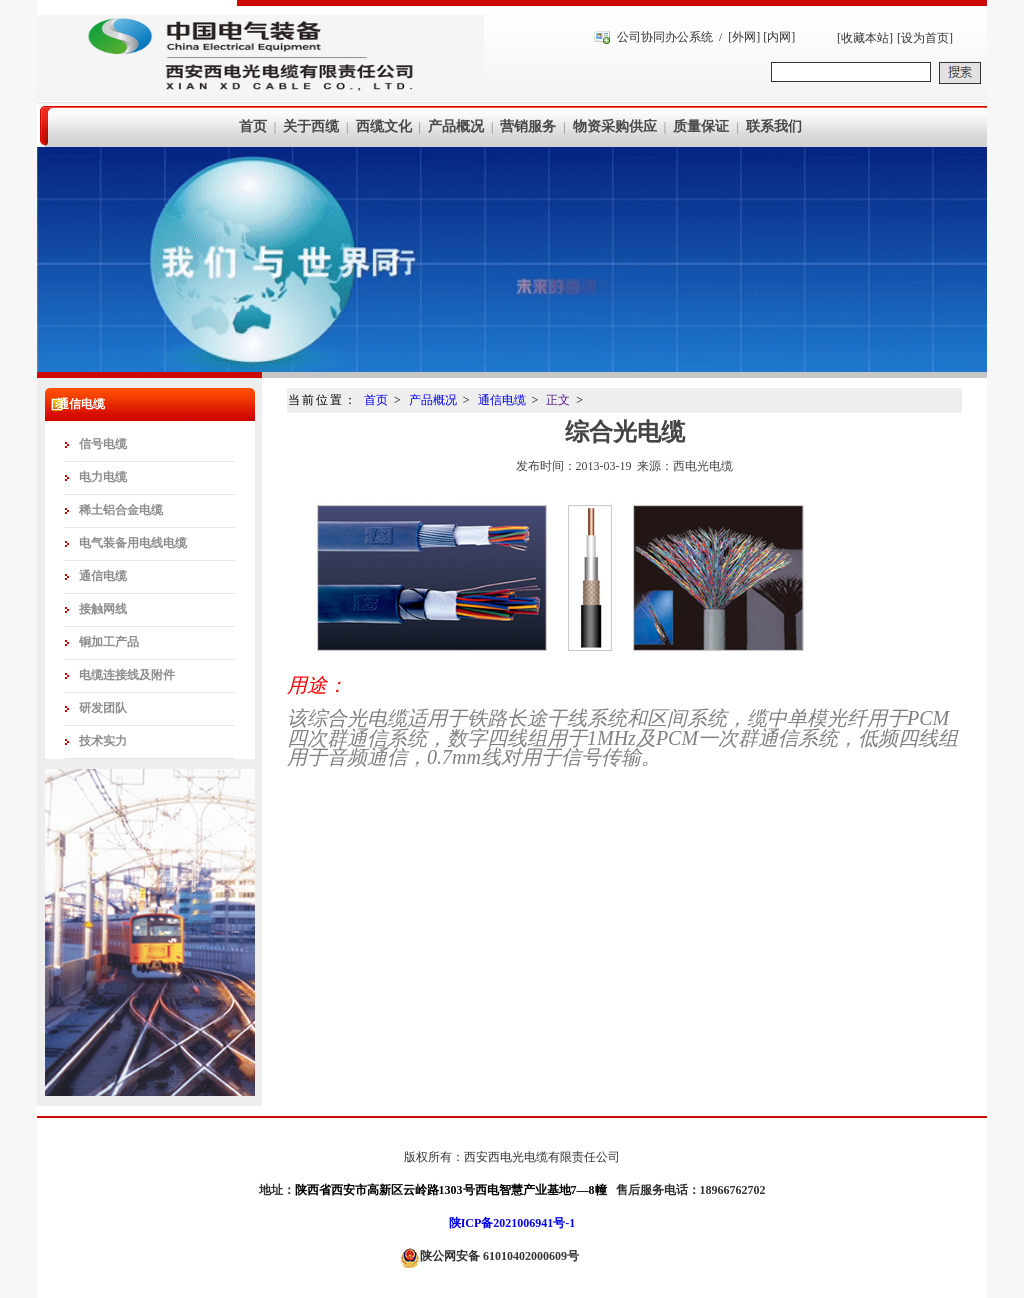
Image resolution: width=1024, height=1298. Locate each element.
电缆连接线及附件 (127, 675)
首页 (253, 126)
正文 (558, 400)
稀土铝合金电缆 (121, 510)
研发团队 (103, 708)
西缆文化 (384, 126)
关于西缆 (311, 126)
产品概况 (456, 126)
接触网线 (103, 609)
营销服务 (528, 126)
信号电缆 (103, 444)
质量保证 (701, 126)
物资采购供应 (615, 126)
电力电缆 (103, 477)
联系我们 (774, 126)
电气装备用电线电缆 (133, 543)
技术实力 (103, 741)
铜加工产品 (109, 642)
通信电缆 (103, 576)
